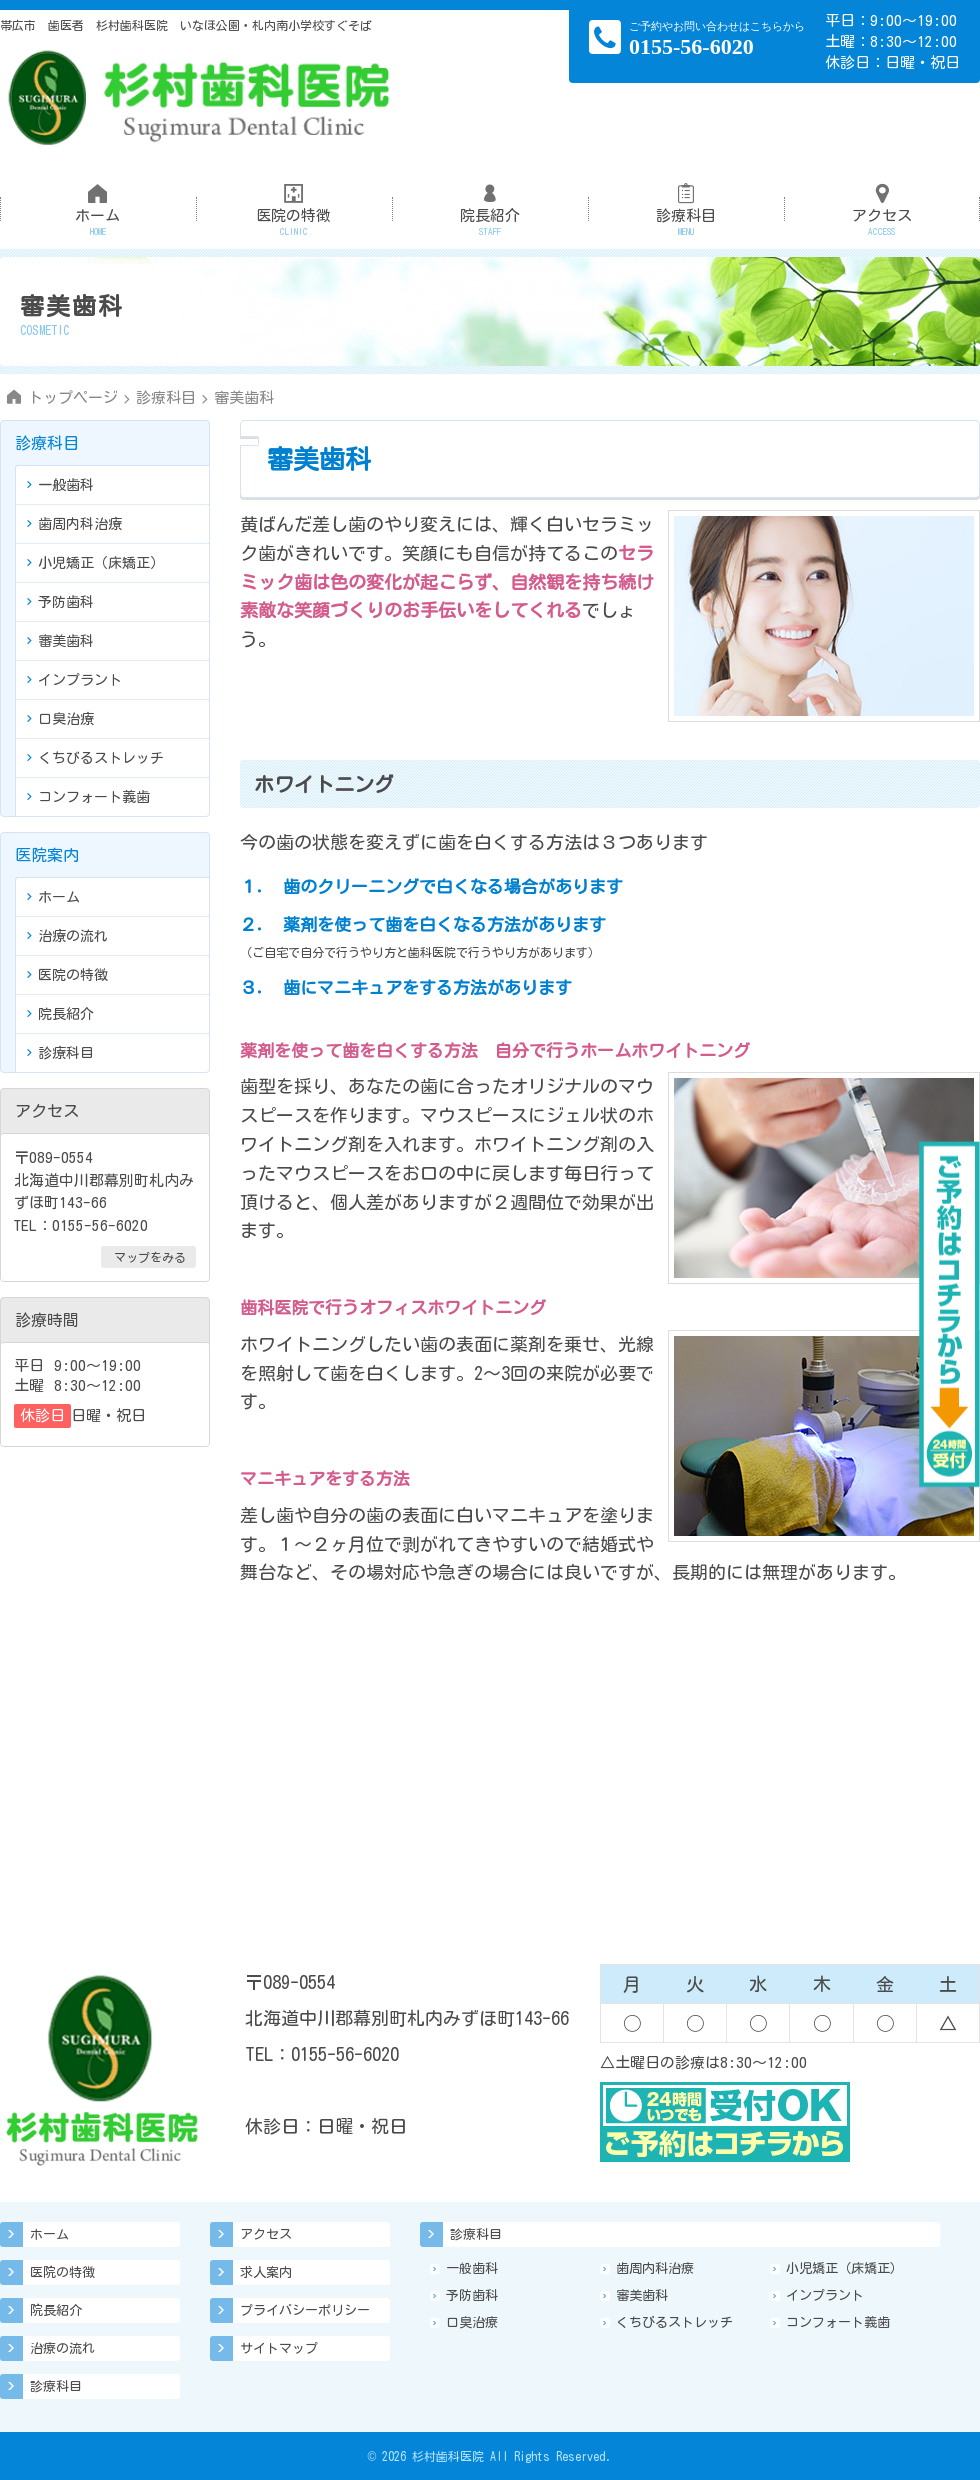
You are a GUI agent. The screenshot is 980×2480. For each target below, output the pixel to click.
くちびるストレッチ (95, 758)
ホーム (98, 200)
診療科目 (686, 200)
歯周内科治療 (74, 524)
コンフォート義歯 (88, 797)
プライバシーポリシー (305, 2310)
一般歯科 (60, 485)
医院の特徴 (294, 200)
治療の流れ (67, 936)
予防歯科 (60, 602)
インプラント (74, 680)
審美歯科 (60, 641)
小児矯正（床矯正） (95, 563)
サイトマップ (279, 2348)
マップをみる (150, 1257)
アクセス (882, 200)
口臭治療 (60, 719)
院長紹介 (490, 200)
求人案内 (266, 2272)
